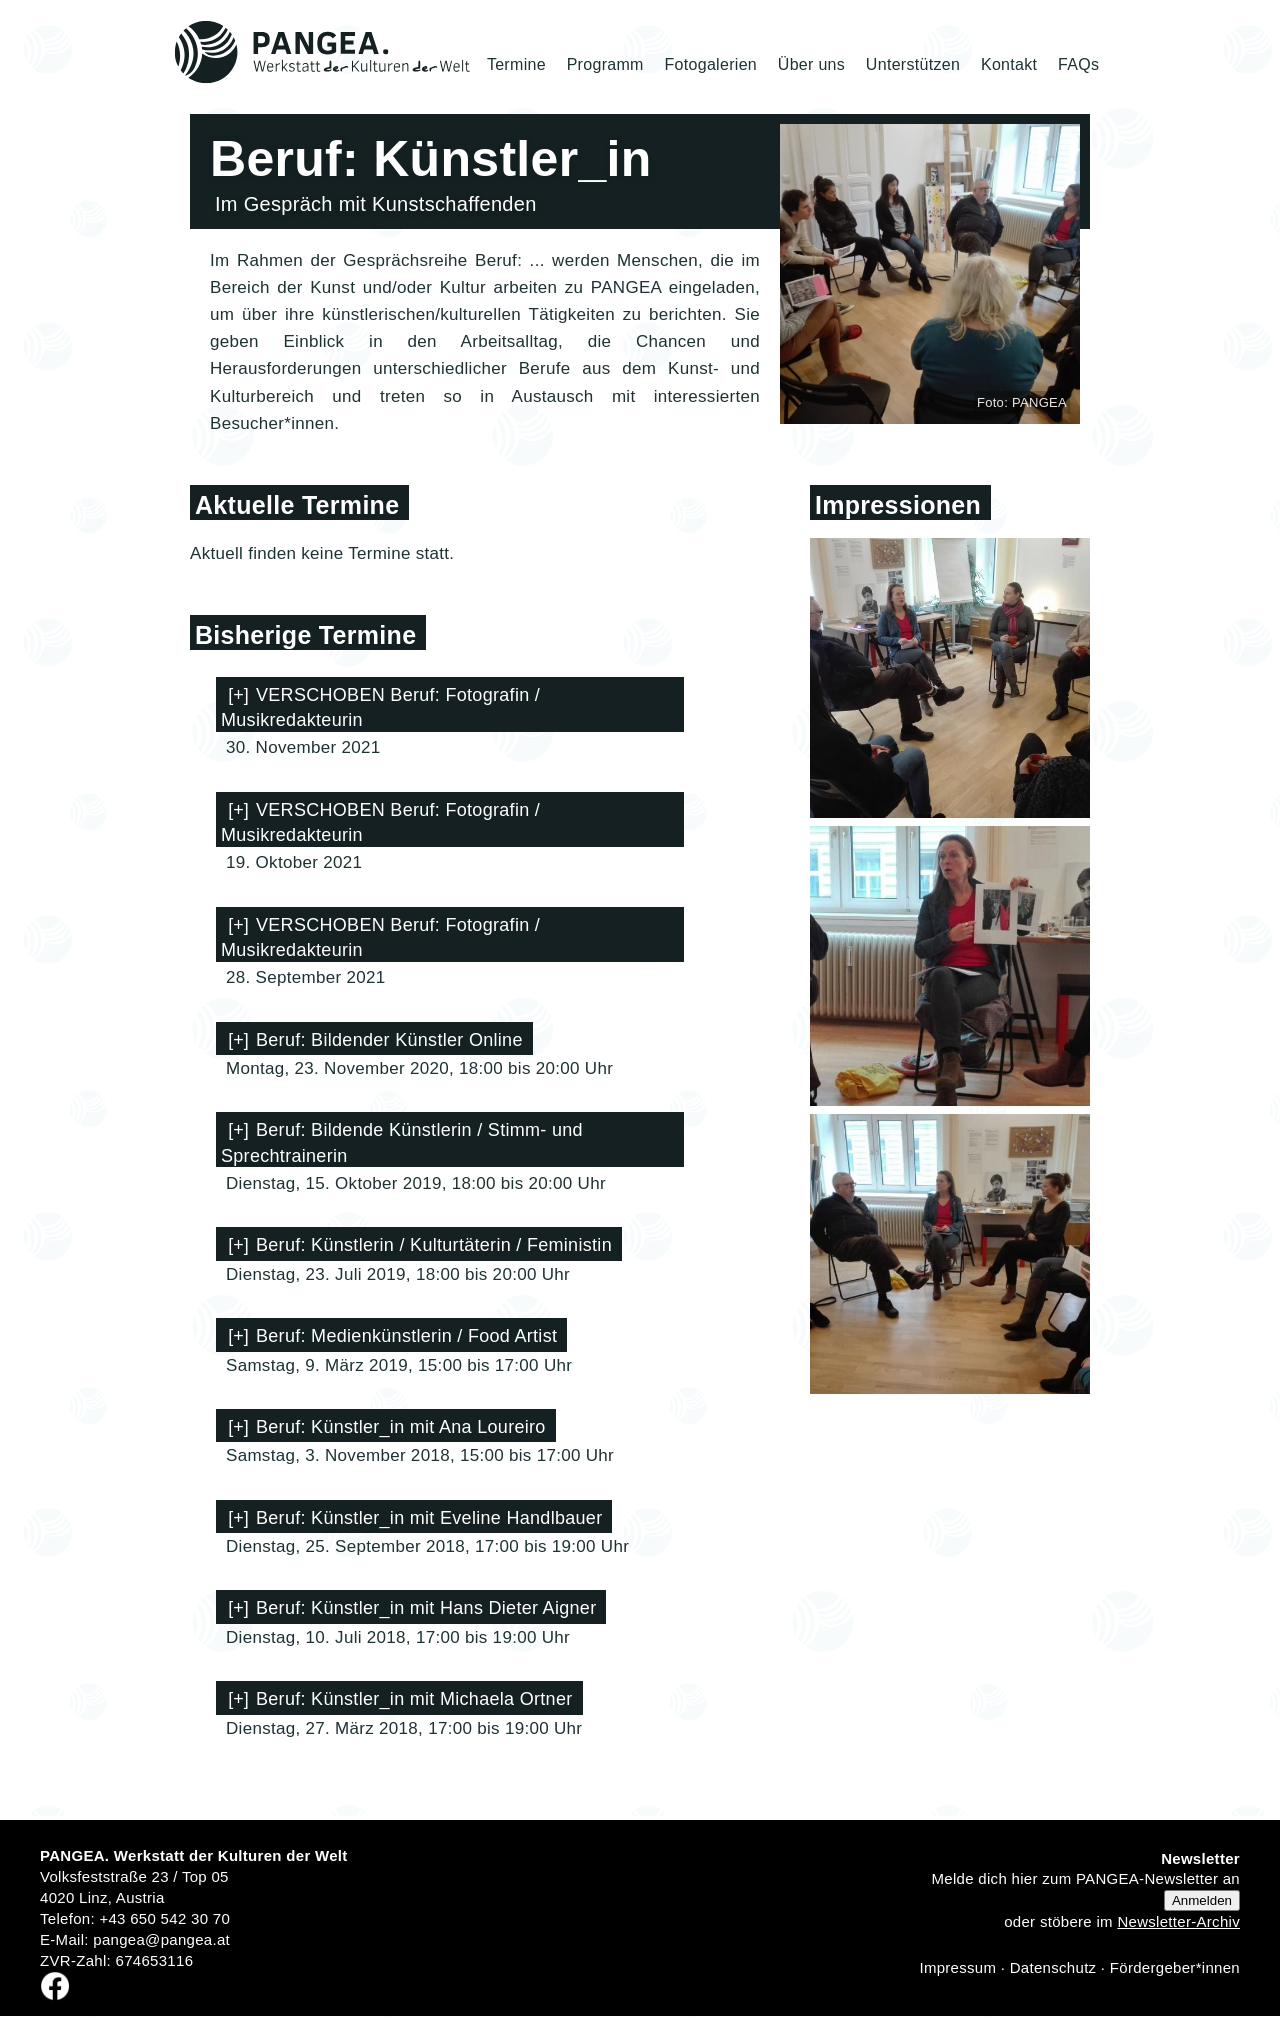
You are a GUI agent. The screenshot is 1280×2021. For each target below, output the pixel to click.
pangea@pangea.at (161, 1939)
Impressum (957, 1967)
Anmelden (1202, 1900)
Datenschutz (1053, 1967)
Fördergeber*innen (1175, 1967)
